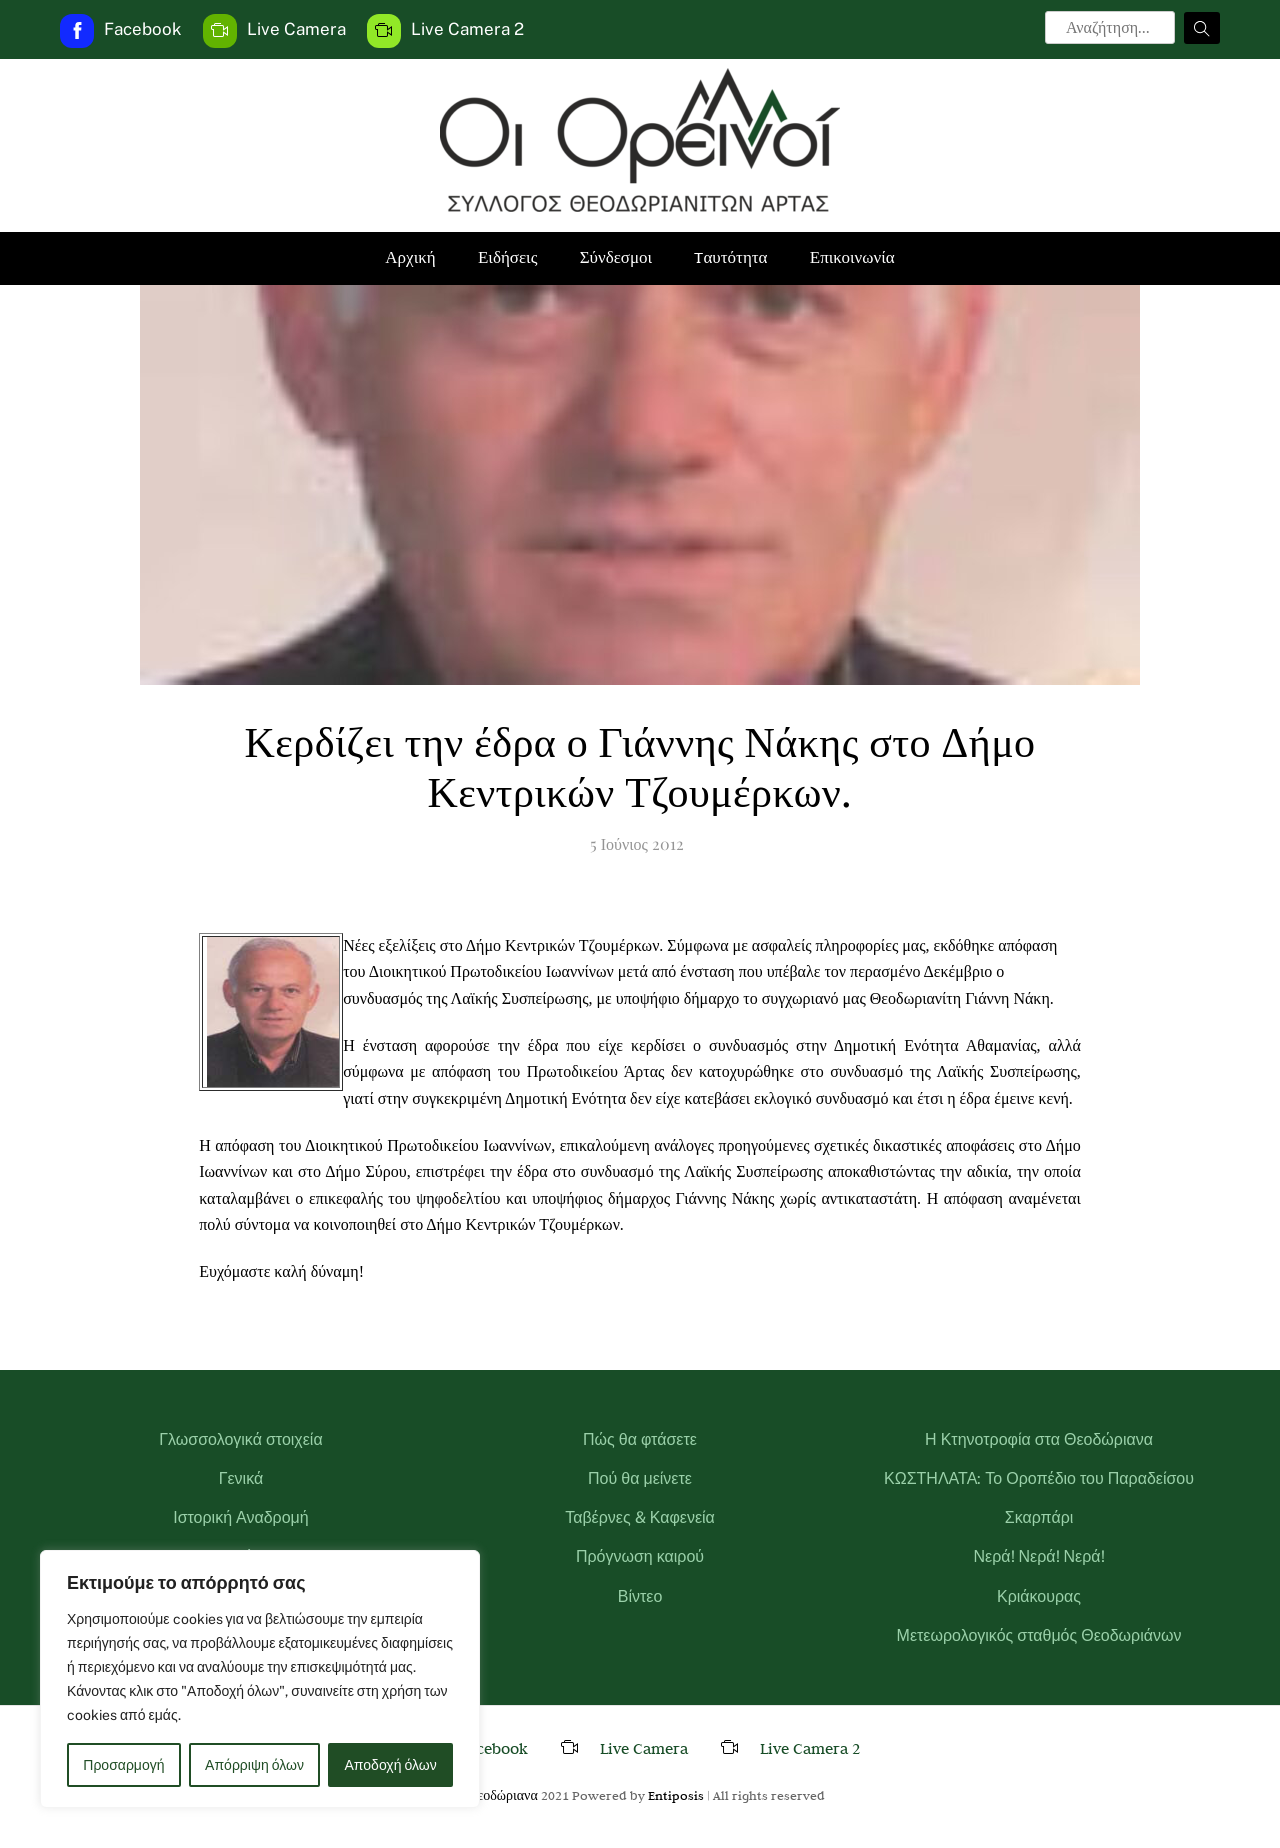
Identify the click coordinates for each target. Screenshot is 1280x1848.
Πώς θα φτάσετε (640, 1439)
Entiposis (676, 1795)
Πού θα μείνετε (640, 1478)
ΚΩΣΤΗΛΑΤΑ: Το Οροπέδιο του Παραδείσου (1039, 1478)
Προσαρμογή (123, 1765)
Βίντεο (640, 1596)
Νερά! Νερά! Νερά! (1038, 1556)
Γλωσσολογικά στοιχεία (240, 1439)
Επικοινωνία (852, 257)
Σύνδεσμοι (616, 257)
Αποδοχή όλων (391, 1765)
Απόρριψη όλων (254, 1765)
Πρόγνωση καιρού (640, 1556)
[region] (260, 1679)
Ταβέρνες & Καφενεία (640, 1517)
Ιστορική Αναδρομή (241, 1517)
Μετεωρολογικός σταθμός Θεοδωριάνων (1039, 1635)
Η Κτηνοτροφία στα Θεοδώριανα (1039, 1439)
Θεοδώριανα (502, 1795)
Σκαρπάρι (1039, 1517)
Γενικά (241, 1478)
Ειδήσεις (507, 257)
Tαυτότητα (730, 257)
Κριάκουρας (1039, 1596)
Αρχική (410, 257)
